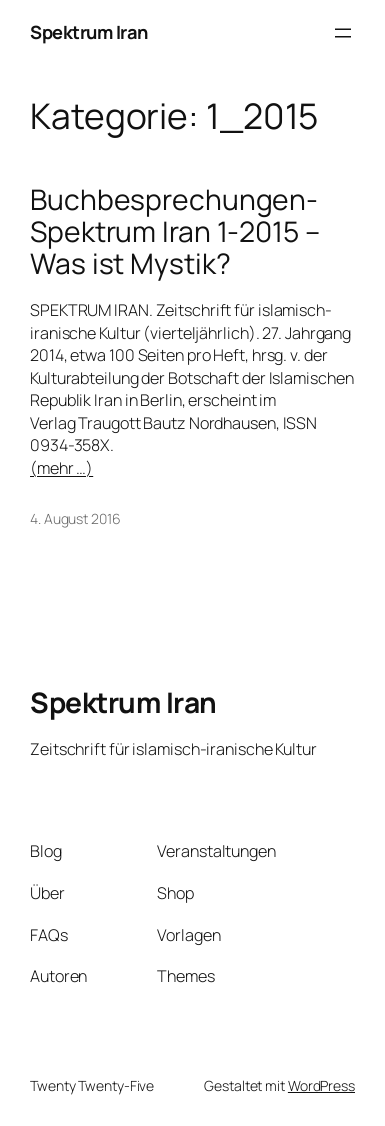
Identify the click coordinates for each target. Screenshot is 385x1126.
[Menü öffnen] (343, 33)
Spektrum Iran (89, 32)
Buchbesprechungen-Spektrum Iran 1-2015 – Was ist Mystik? (175, 231)
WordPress (321, 1085)
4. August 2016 (75, 518)
